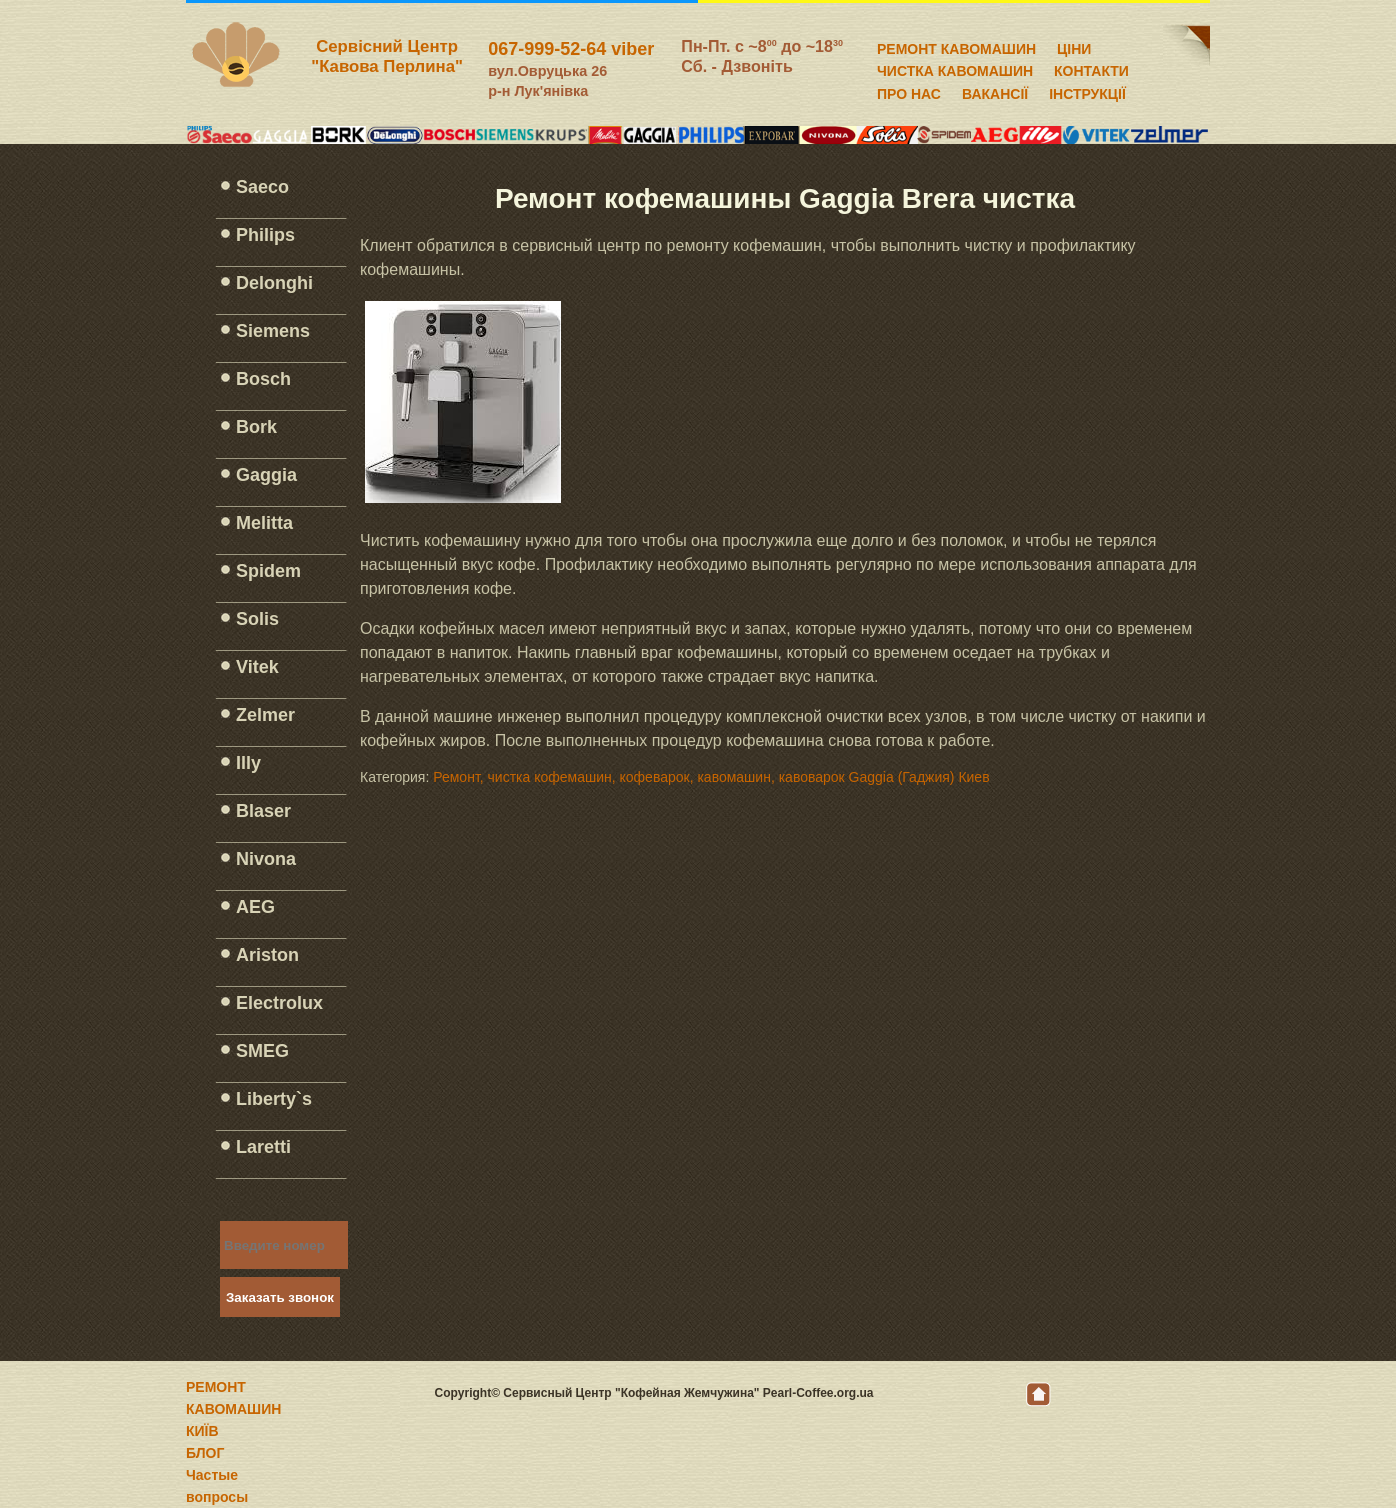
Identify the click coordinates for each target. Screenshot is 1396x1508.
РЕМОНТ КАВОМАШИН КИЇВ (233, 1409)
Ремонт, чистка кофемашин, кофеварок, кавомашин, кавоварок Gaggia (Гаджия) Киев (711, 777)
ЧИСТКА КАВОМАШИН (955, 68)
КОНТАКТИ (1091, 68)
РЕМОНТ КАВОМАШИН (956, 46)
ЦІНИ (1074, 46)
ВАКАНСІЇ (995, 91)
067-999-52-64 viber (571, 49)
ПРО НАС (909, 91)
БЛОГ (205, 1453)
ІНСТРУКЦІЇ (1087, 91)
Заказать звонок (280, 1297)
